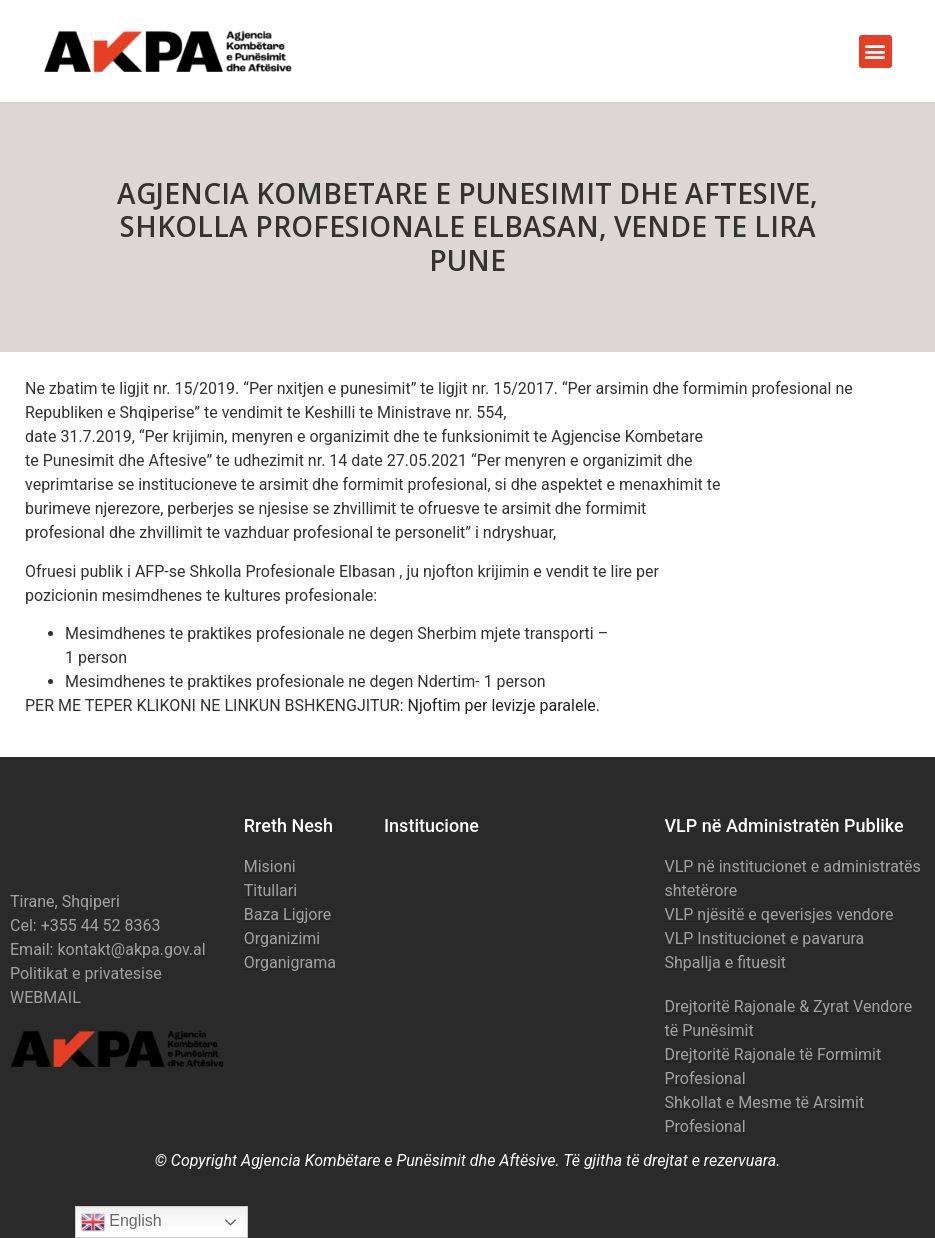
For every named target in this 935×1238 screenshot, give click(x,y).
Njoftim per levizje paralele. (504, 705)
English (121, 1222)
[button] (875, 51)
